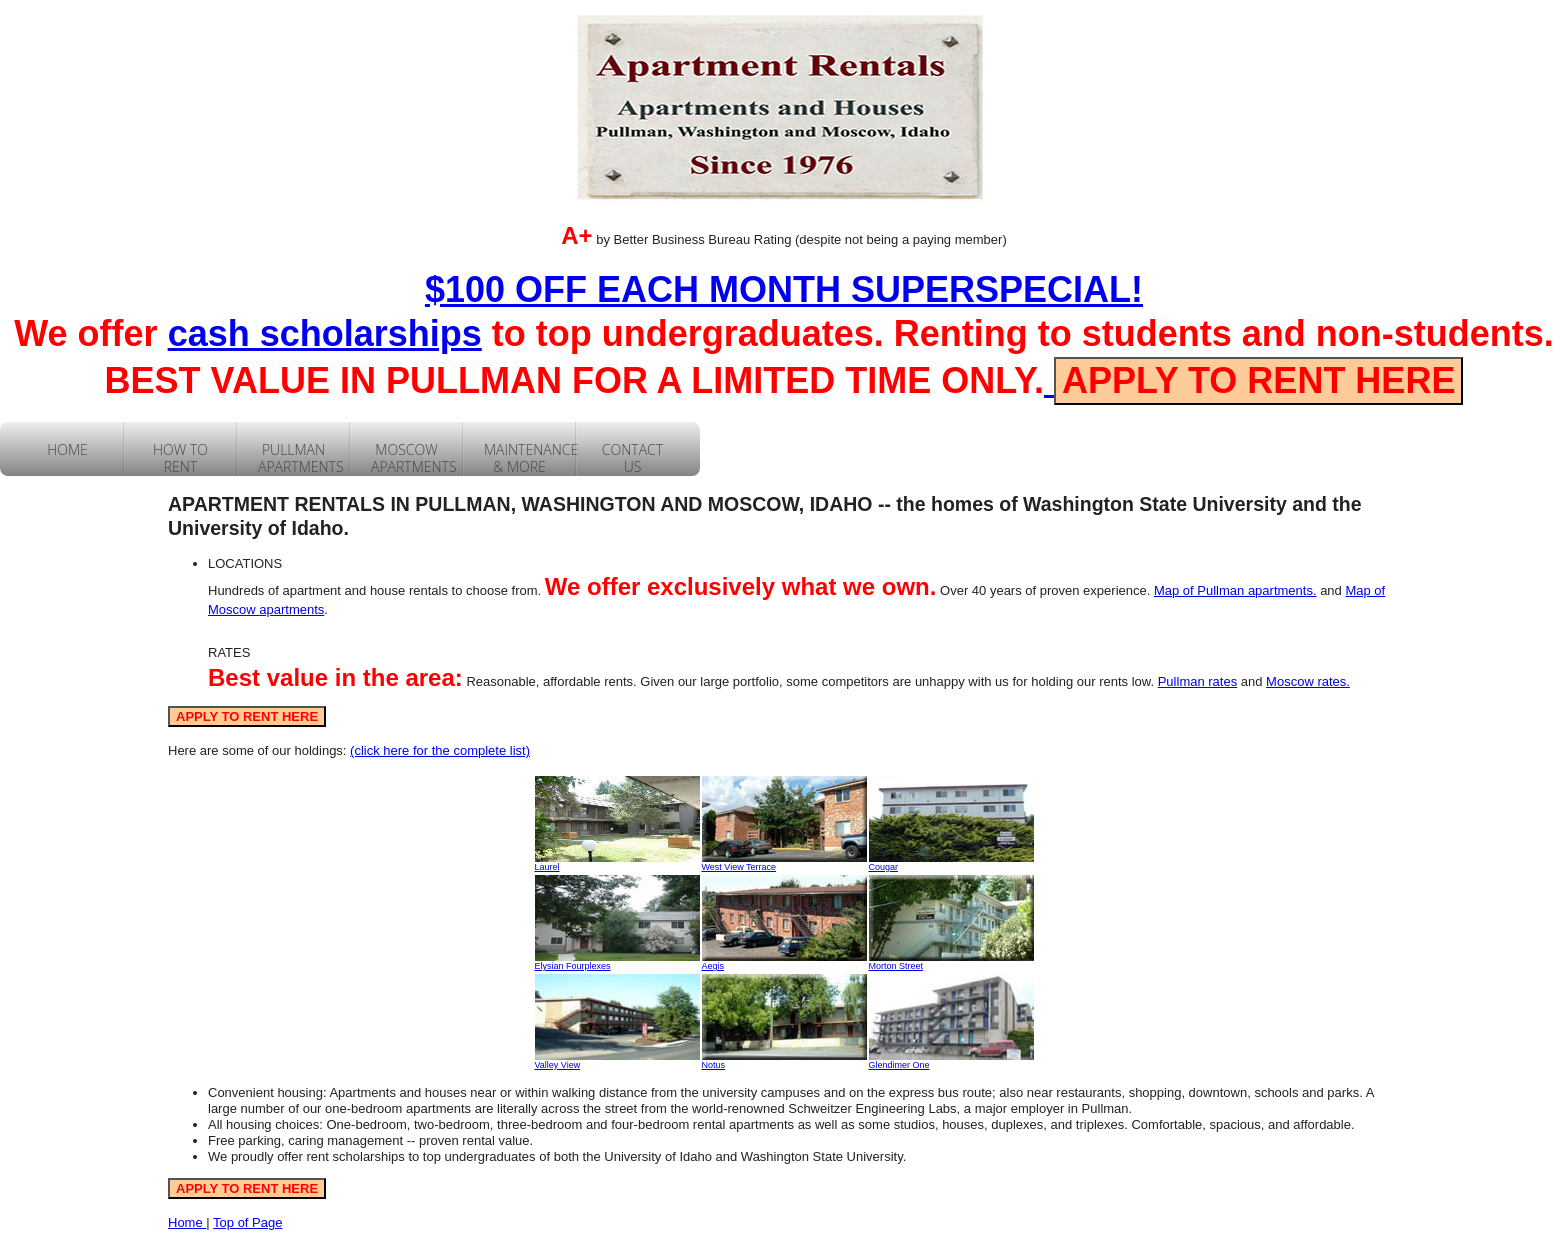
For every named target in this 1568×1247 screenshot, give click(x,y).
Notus (714, 1065)
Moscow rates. (1308, 681)
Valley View (558, 1065)
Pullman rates (1197, 681)
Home (187, 1222)
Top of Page (247, 1222)
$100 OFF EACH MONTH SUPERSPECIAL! (784, 289)
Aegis (713, 966)
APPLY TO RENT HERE (1258, 380)
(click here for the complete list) (440, 750)
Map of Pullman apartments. (1235, 590)
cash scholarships (325, 333)
